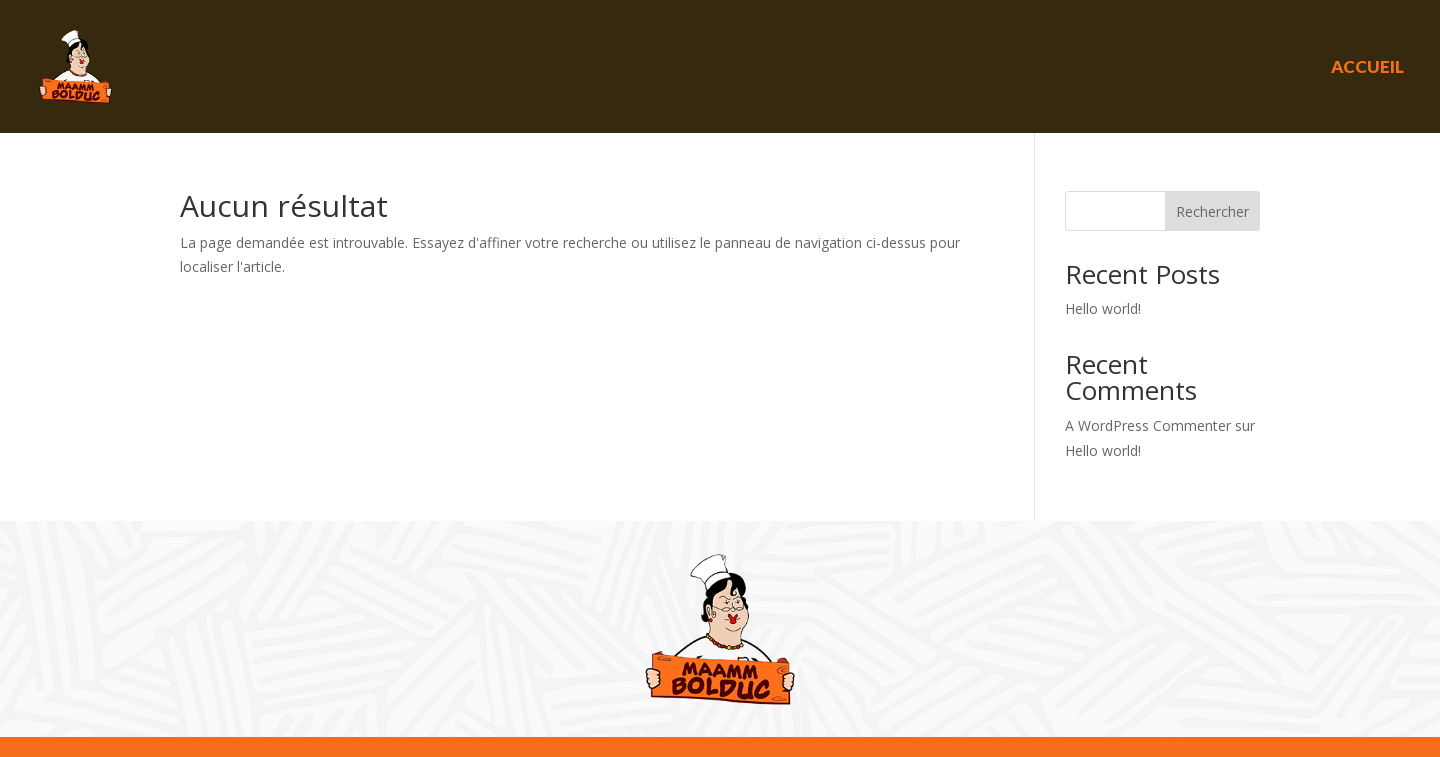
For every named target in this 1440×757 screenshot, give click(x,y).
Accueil (1367, 66)
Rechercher (1212, 211)
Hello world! (1103, 308)
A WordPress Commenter (1148, 425)
